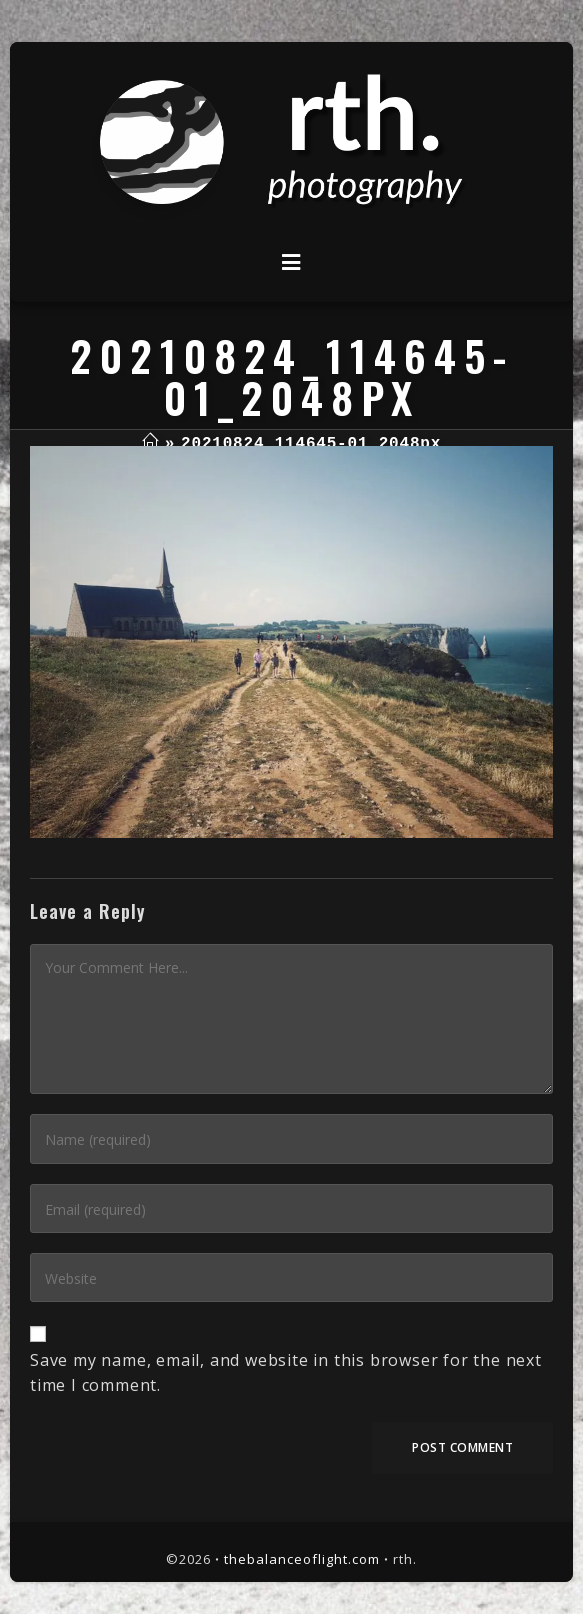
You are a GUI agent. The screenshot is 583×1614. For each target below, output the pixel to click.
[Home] (150, 444)
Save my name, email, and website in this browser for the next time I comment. (286, 1373)
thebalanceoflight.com (302, 1559)
